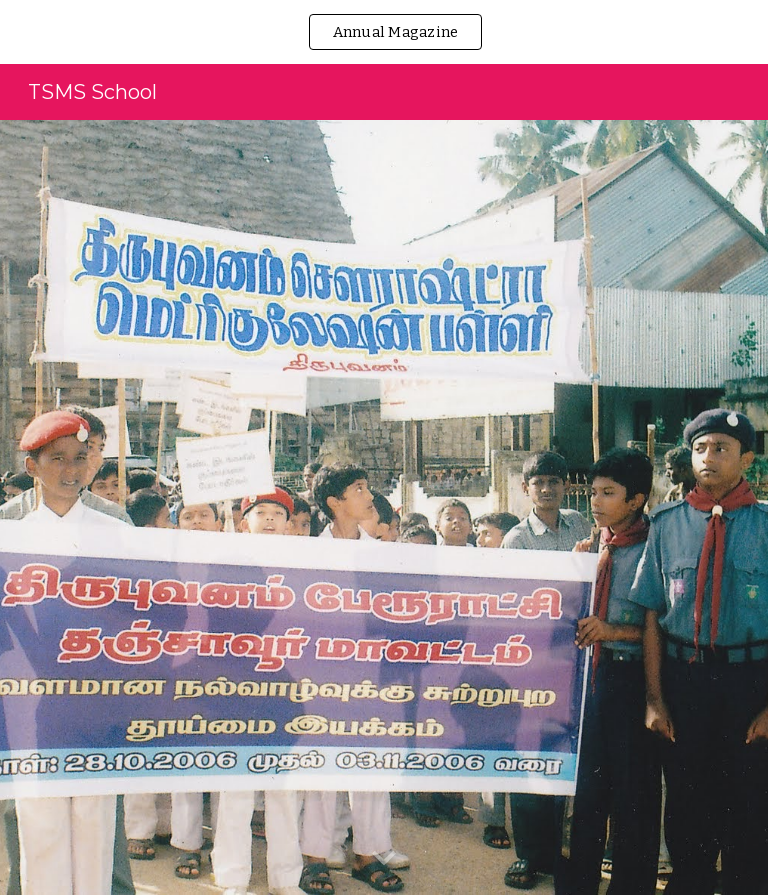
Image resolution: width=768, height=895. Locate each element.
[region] (384, 32)
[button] (384, 859)
